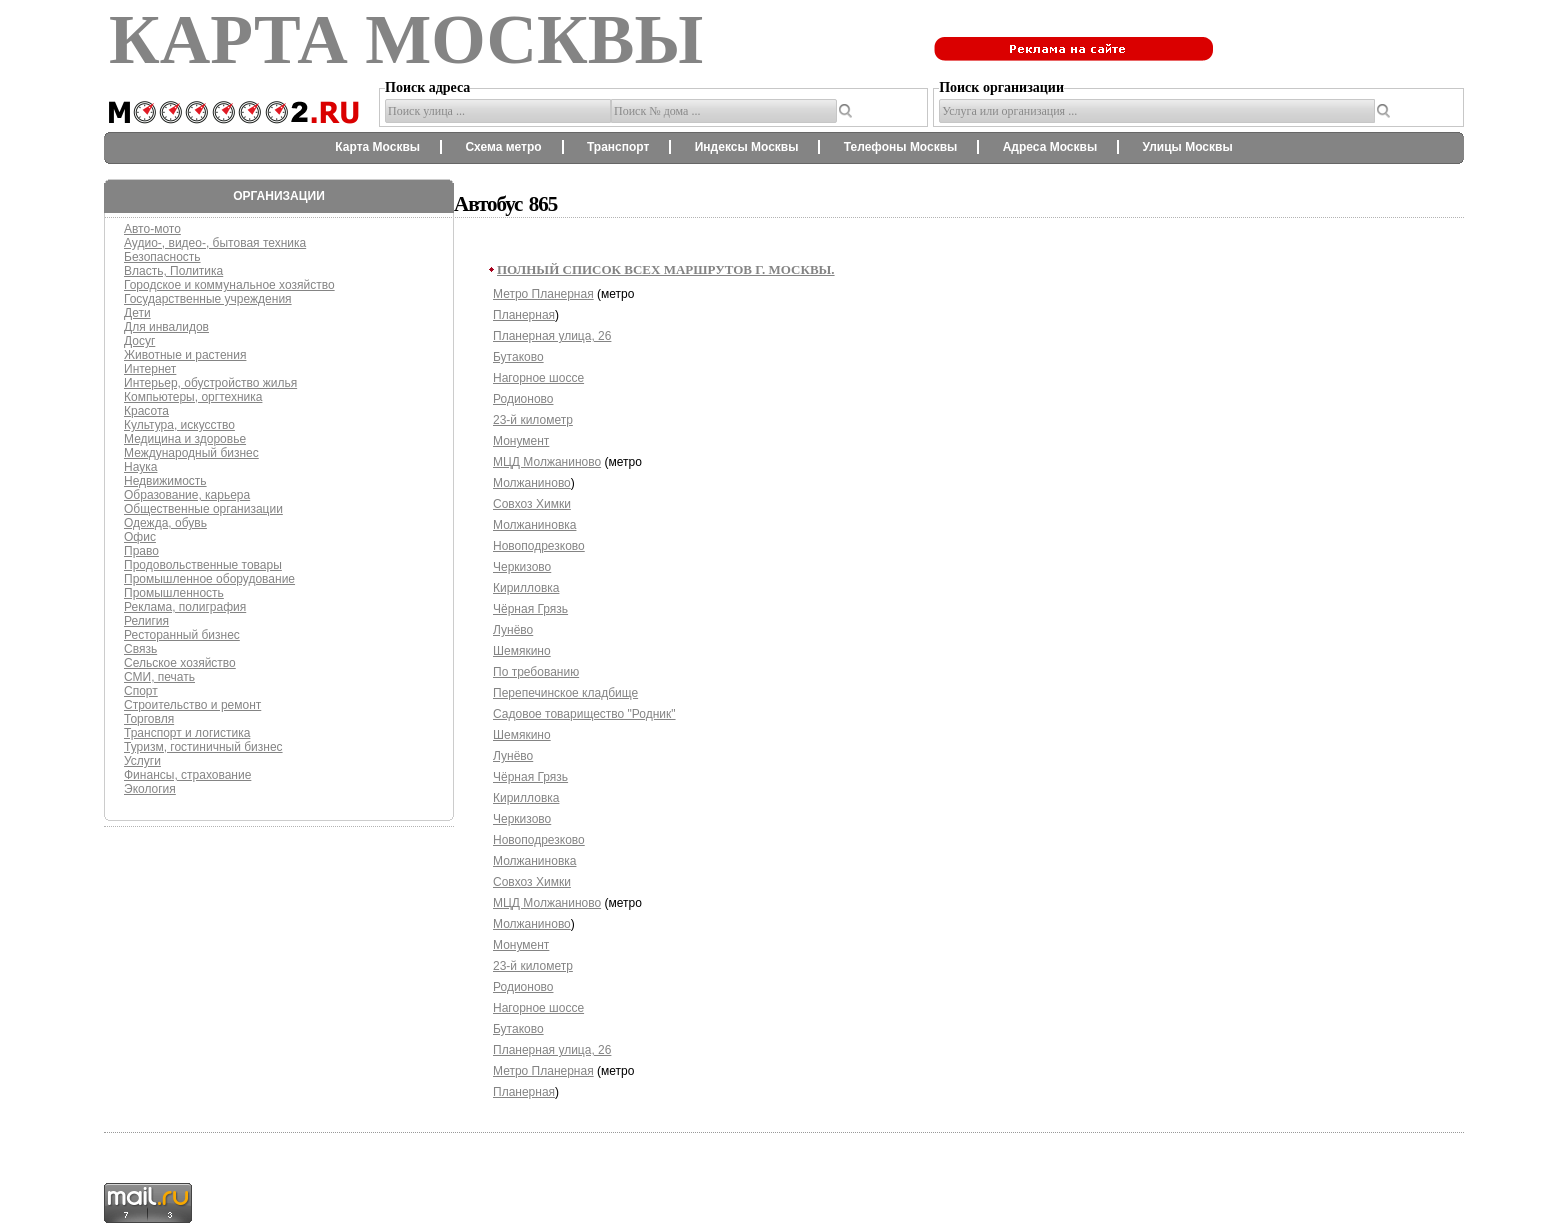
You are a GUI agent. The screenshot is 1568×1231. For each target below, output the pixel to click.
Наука (140, 467)
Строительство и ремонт (192, 705)
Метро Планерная (543, 294)
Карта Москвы (377, 147)
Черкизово (522, 567)
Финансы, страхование (187, 775)
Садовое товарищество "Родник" (584, 714)
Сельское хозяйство (180, 663)
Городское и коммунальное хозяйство (229, 285)
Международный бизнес (191, 453)
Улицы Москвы (1187, 147)
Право (141, 551)
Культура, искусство (179, 425)
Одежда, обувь (165, 523)
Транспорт (618, 147)
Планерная (524, 315)
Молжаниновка (534, 525)
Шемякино (522, 651)
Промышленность (174, 593)
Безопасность (162, 257)
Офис (140, 537)
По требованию (536, 672)
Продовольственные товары (203, 565)
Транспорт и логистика (187, 733)
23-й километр (533, 420)
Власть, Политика (173, 271)
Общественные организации (203, 509)
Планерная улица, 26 (552, 336)
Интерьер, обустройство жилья (210, 383)
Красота (146, 411)
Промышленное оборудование (209, 579)
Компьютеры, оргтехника (193, 397)
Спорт (141, 691)
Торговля (149, 719)
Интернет (150, 369)
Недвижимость (165, 481)
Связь (140, 649)
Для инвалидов (166, 327)
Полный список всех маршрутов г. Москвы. (666, 269)
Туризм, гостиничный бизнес (203, 747)
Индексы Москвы (747, 147)
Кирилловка (526, 588)
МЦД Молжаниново (547, 462)
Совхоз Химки (532, 504)
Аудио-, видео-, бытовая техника (215, 243)
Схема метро (503, 147)
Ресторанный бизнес (182, 635)
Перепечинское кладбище (565, 693)
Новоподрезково (539, 546)
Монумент (521, 441)
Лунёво (513, 630)
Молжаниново (532, 483)
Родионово (523, 399)
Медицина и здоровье (185, 439)
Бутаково (518, 357)
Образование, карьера (187, 495)
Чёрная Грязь (530, 609)
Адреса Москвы (1050, 147)
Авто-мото (152, 229)
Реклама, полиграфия (185, 607)
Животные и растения (185, 355)
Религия (146, 621)
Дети (137, 313)
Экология (150, 789)
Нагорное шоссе (538, 378)
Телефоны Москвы (901, 147)
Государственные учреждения (208, 299)
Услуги (142, 761)
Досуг (139, 341)
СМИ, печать (159, 677)
